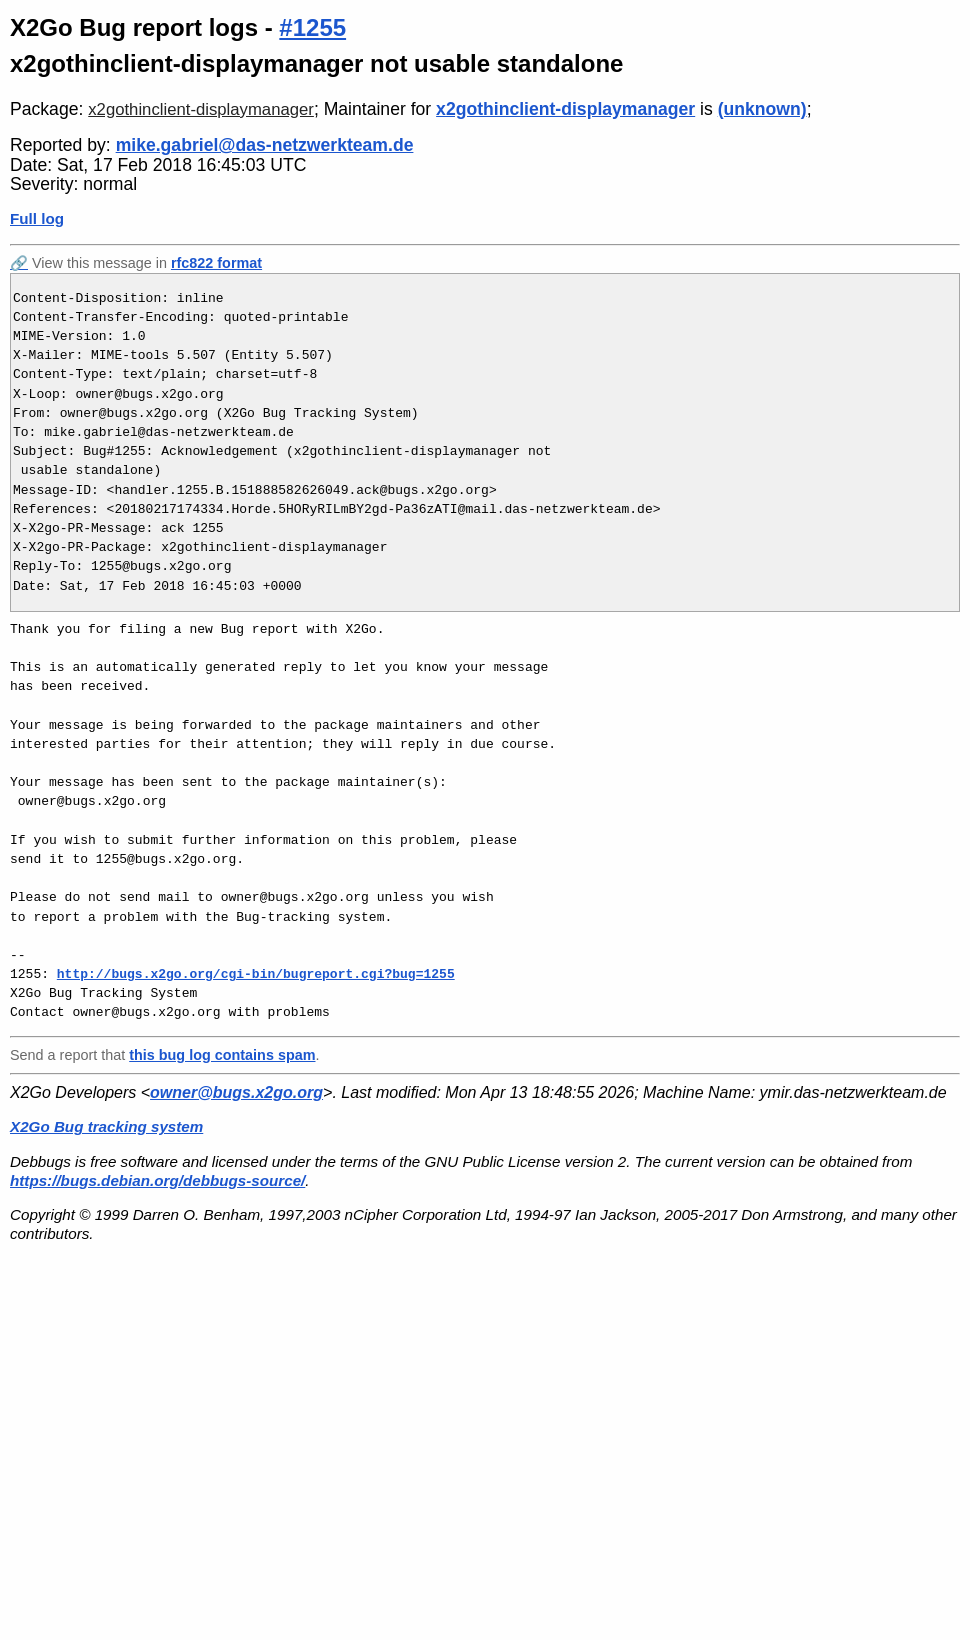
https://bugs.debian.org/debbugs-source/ (157, 1180)
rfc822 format (216, 263)
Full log (37, 218)
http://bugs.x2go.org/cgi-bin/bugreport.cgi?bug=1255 (256, 974)
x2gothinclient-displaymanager (201, 109)
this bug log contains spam (222, 1055)
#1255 (312, 27)
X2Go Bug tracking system (106, 1126)
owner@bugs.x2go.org (236, 1092)
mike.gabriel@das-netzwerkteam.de (265, 145)
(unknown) (762, 109)
